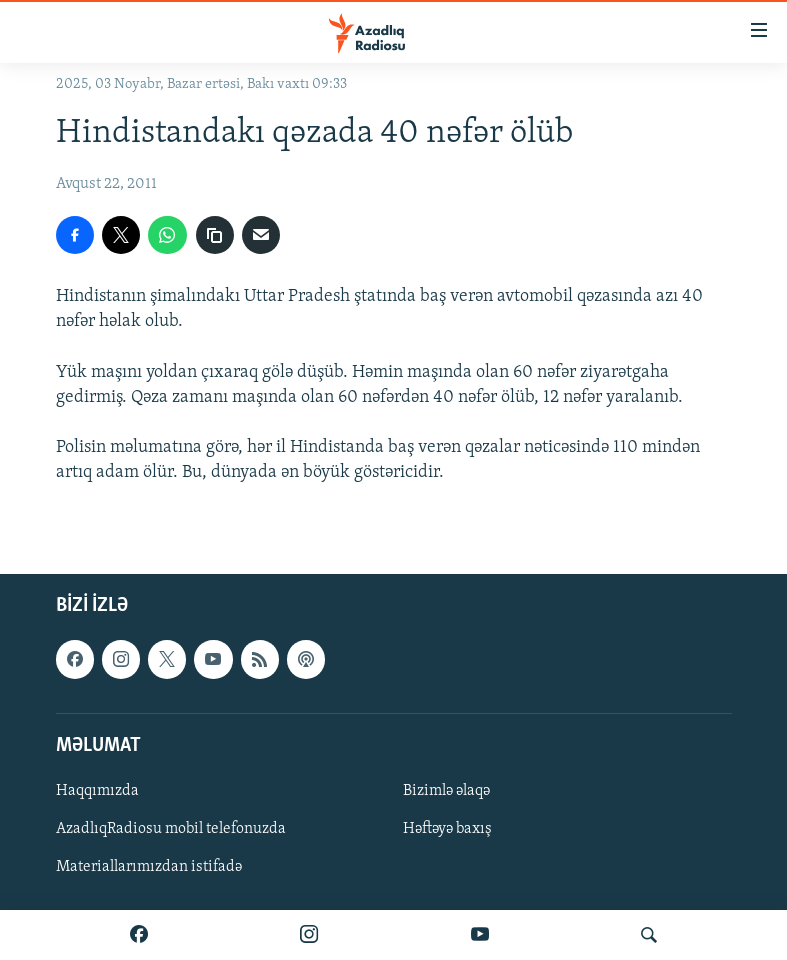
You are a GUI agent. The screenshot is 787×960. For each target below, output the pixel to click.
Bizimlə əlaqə (446, 790)
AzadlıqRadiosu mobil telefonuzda (171, 829)
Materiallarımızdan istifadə (149, 867)
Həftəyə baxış (447, 829)
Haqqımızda (97, 790)
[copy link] (215, 235)
